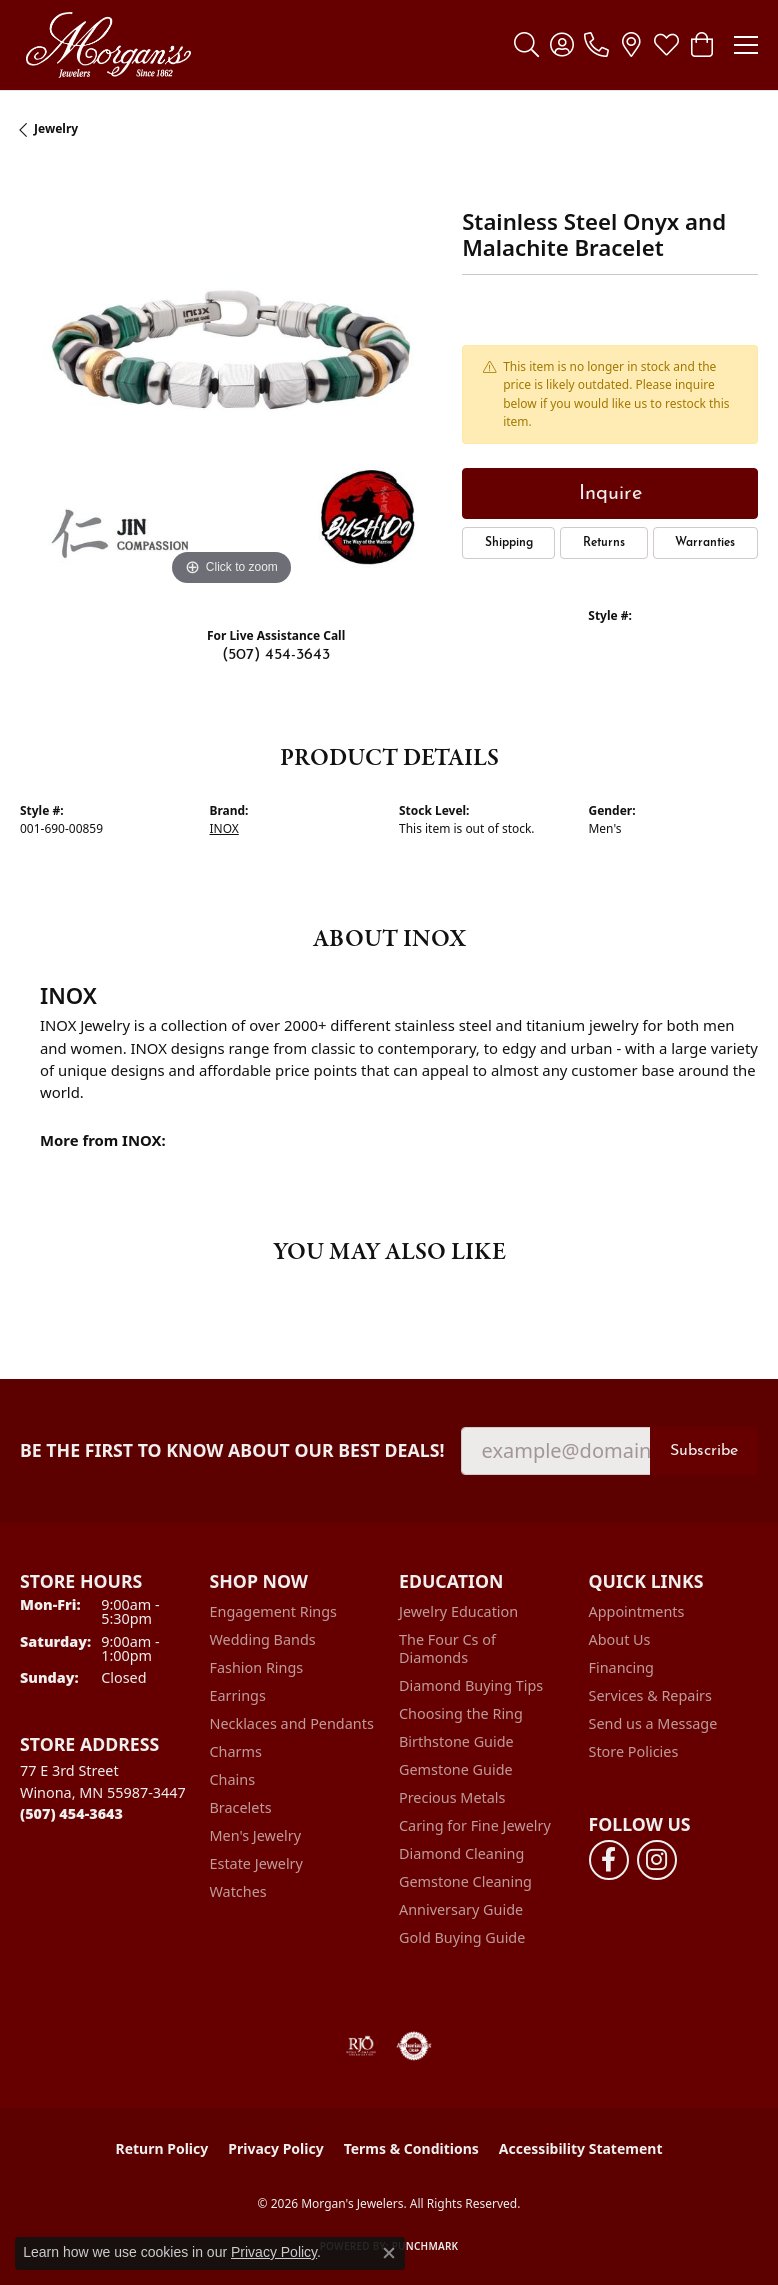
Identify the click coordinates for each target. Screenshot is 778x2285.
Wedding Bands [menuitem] (263, 1639)
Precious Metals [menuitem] (452, 1797)
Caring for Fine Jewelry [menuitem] (475, 1825)
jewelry (56, 128)
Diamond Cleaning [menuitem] (461, 1853)
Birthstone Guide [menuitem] (456, 1741)
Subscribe (704, 1451)
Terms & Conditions (411, 2148)
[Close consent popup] (389, 2253)
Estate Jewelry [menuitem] (256, 1863)
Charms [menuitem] (236, 1751)
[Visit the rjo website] (361, 2046)
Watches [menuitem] (238, 1891)
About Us (620, 1639)
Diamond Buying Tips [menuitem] (471, 1685)
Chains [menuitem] (233, 1779)
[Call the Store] (71, 1813)
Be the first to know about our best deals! (232, 1450)
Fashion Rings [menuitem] (257, 1667)
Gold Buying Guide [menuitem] (462, 1937)
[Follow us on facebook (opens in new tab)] (609, 1860)
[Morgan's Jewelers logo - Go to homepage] (108, 45)
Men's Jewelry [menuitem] (256, 1835)
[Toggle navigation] (746, 45)
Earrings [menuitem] (238, 1695)
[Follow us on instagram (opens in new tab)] (657, 1860)
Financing (621, 1667)
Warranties (705, 543)
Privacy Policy (275, 2148)
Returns (604, 543)
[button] (526, 45)
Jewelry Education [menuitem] (458, 1611)
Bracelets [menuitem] (241, 1807)
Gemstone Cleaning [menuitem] (465, 1881)
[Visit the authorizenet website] (414, 2046)
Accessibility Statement (581, 2148)
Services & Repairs (650, 1695)
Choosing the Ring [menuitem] (461, 1713)
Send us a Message (653, 1723)
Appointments (637, 1611)
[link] (596, 45)
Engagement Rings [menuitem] (274, 1611)
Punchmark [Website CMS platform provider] (425, 2246)
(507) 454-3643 (276, 655)
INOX (224, 828)
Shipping (509, 543)
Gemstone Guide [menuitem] (456, 1769)
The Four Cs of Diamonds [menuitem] (447, 1648)
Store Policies (634, 1751)
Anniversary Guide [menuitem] (461, 1909)
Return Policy (162, 2148)
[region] (231, 380)
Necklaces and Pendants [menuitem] (292, 1723)
